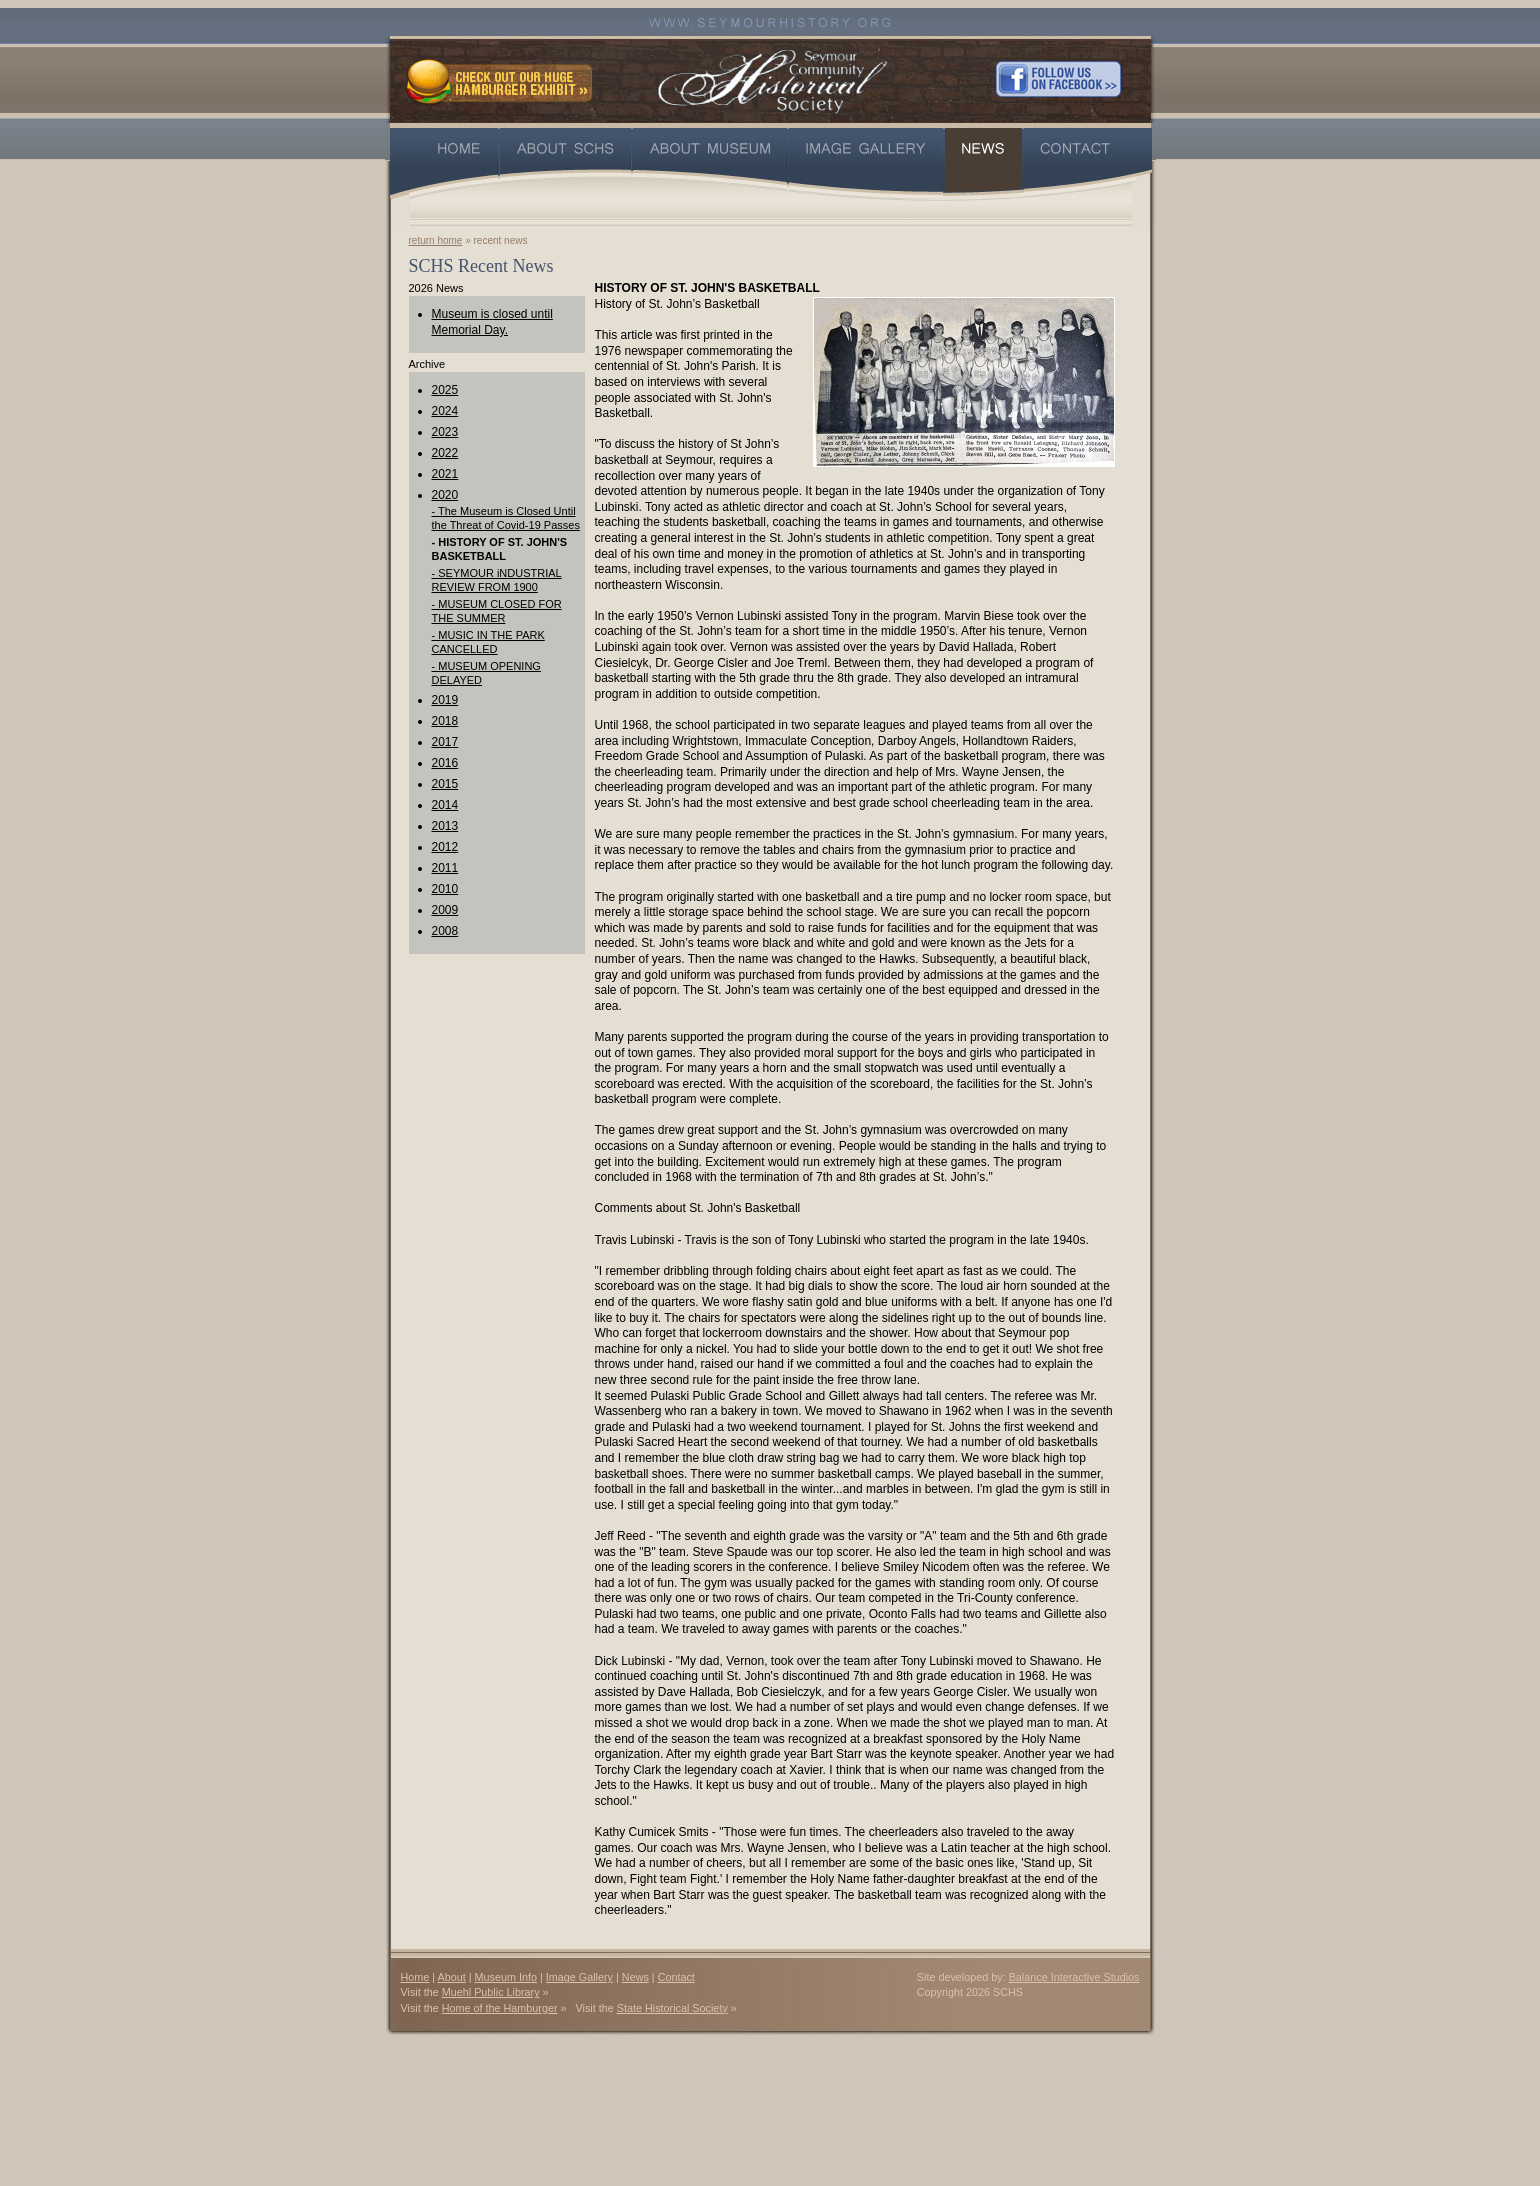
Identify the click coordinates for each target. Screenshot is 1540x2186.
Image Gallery (579, 1977)
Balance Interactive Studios (1074, 1977)
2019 (445, 700)
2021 (445, 474)
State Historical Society (672, 2008)
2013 (445, 826)
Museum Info (506, 1977)
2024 (445, 411)
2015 (445, 784)
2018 (445, 721)
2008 (445, 931)
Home (415, 1977)
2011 (445, 868)
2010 (445, 889)
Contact (676, 1977)
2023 (445, 432)
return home (436, 240)
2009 (445, 910)
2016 (445, 763)
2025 (445, 390)
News (635, 1977)
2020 (445, 495)
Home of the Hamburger (500, 2008)
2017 (445, 742)
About (452, 1977)
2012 (445, 847)
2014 (445, 805)
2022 (445, 453)
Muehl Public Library (491, 1992)
